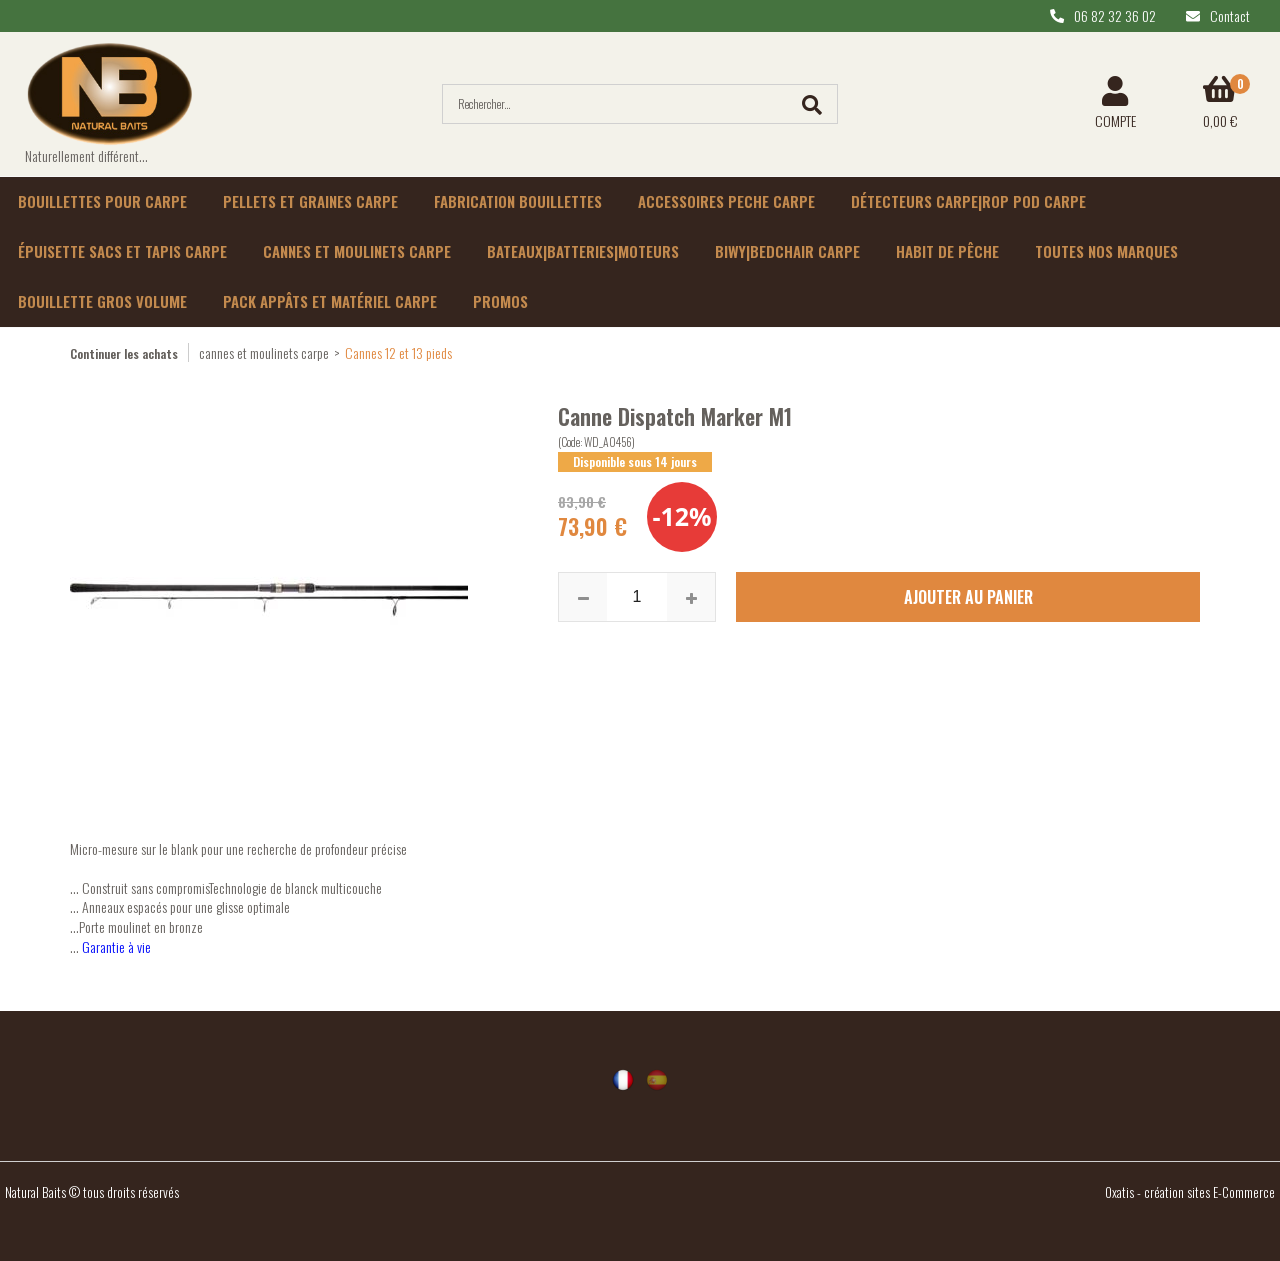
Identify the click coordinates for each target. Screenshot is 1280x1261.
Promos (500, 301)
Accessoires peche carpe (726, 201)
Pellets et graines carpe (310, 201)
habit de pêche (947, 251)
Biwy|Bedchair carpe (787, 251)
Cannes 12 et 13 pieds (398, 352)
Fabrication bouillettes (518, 201)
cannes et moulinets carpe (264, 352)
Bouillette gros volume (102, 301)
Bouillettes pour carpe (102, 201)
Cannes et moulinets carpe (357, 251)
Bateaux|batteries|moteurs (583, 251)
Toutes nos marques (1106, 251)
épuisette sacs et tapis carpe (122, 251)
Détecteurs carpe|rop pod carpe (968, 201)
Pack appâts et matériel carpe (330, 301)
